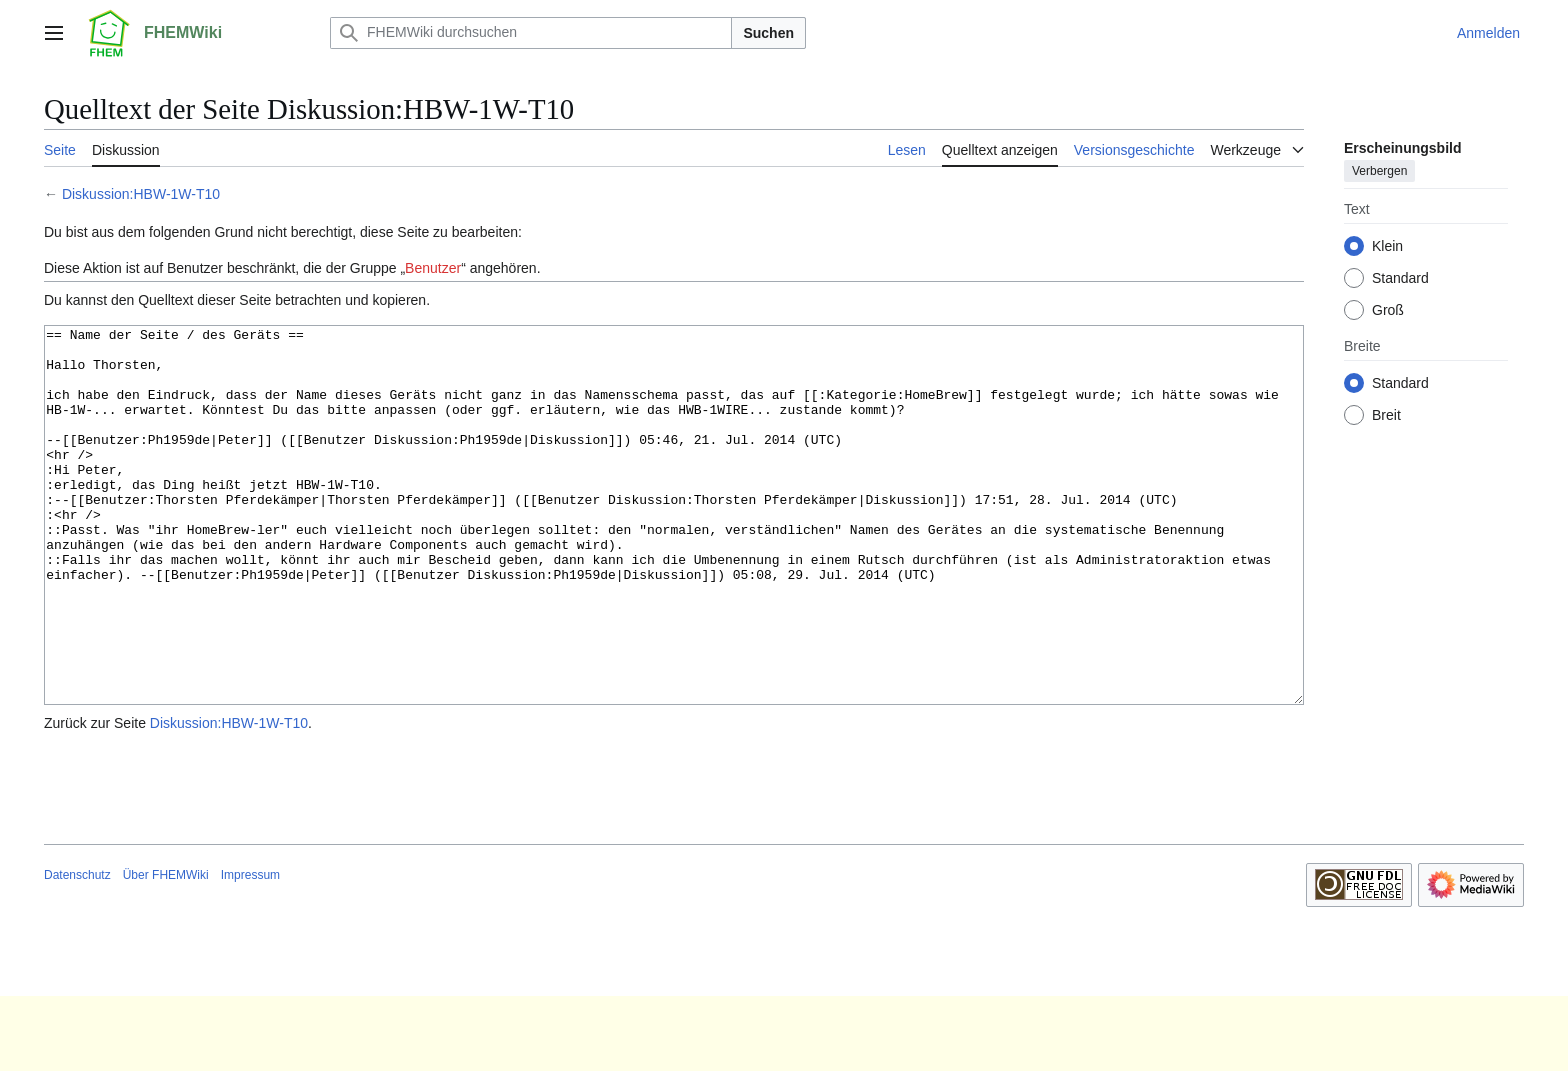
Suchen (768, 33)
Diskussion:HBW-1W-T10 (141, 194)
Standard (1400, 278)
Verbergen (1379, 171)
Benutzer (433, 268)
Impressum (250, 950)
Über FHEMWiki (166, 950)
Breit (1386, 415)
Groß (1388, 310)
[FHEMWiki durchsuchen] (531, 33)
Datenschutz (77, 950)
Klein (1387, 246)
